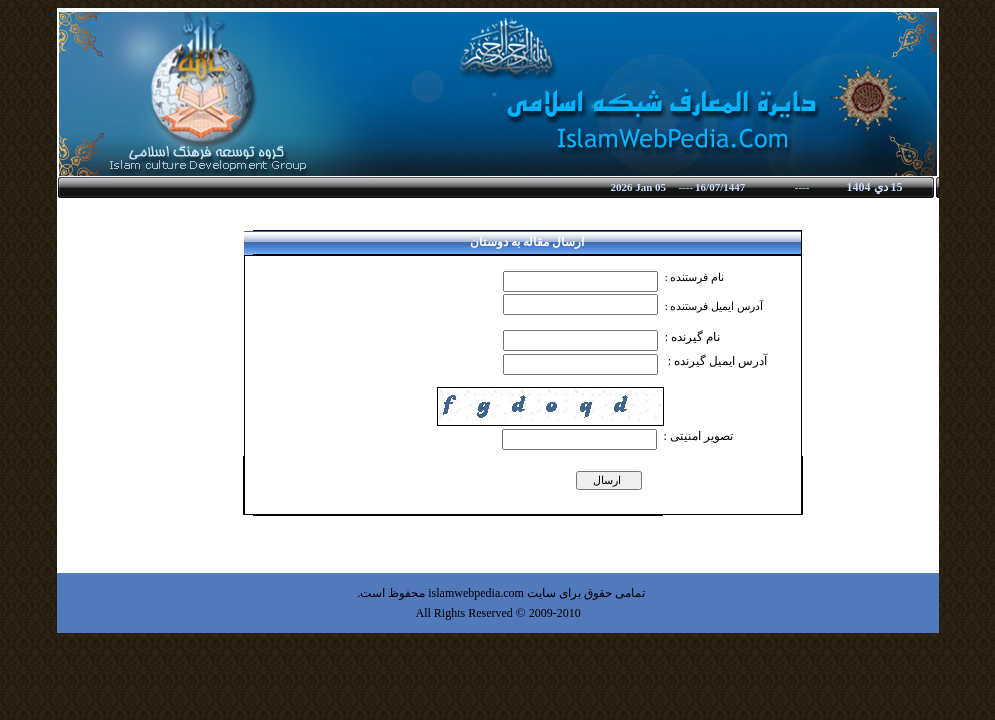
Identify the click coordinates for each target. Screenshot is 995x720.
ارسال (609, 480)
